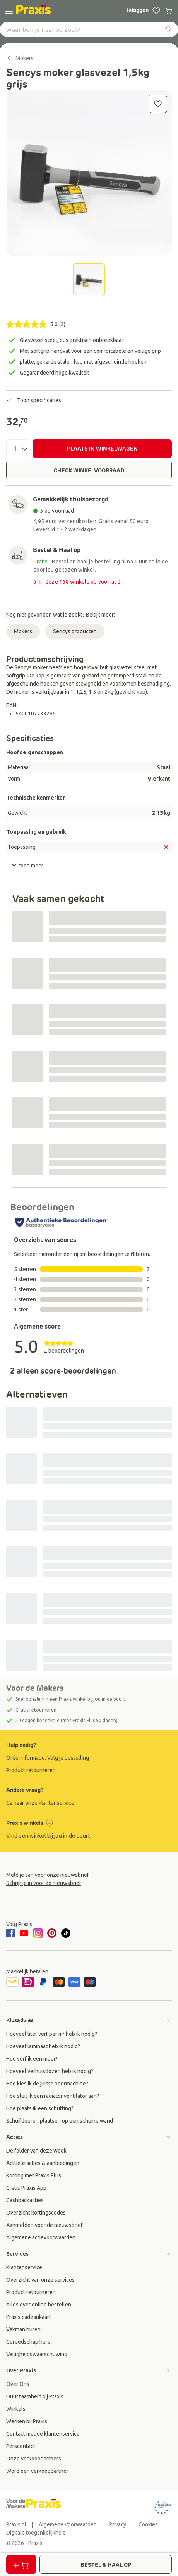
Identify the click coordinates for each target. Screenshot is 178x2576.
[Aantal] (17, 448)
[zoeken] (168, 29)
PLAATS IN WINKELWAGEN (102, 448)
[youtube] (24, 1933)
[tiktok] (65, 1933)
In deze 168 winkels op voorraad (76, 582)
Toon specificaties (33, 400)
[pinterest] (52, 1933)
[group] (89, 1758)
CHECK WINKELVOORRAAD (89, 470)
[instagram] (38, 1933)
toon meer (27, 865)
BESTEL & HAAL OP (105, 2564)
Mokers (23, 631)
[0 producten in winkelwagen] (168, 11)
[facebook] (12, 1933)
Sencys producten (75, 631)
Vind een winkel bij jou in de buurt (48, 1836)
